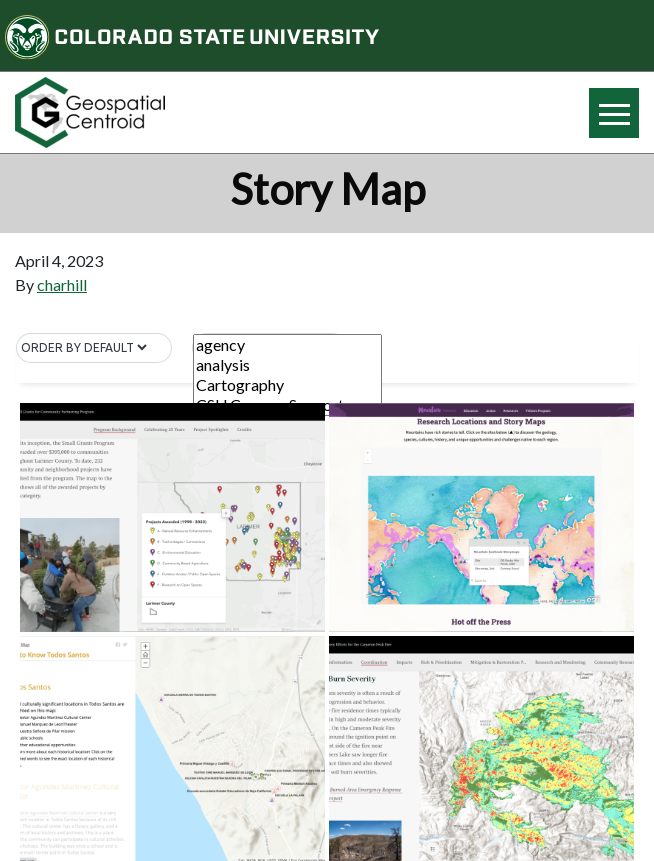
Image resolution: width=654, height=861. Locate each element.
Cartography (287, 385)
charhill (62, 284)
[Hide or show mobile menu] (614, 113)
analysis (287, 365)
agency (287, 345)
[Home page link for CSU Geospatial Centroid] (163, 112)
